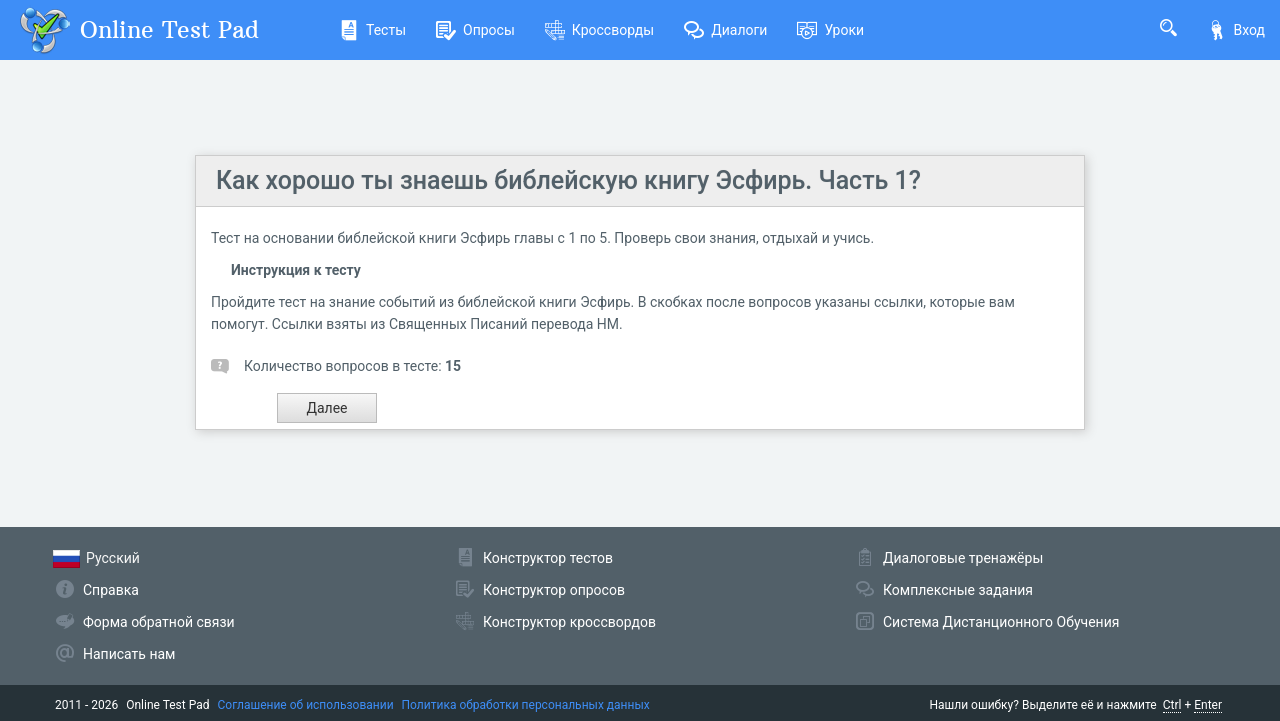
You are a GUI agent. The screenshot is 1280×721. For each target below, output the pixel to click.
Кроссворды (599, 30)
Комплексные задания (958, 590)
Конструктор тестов (548, 558)
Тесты (372, 30)
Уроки (830, 30)
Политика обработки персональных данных (526, 705)
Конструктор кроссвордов (569, 622)
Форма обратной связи (159, 622)
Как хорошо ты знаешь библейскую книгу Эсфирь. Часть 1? (568, 180)
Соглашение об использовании (306, 705)
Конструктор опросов (554, 590)
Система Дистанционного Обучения (1001, 622)
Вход (1236, 30)
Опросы (475, 30)
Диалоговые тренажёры (963, 558)
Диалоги (725, 30)
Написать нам (129, 654)
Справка (111, 590)
